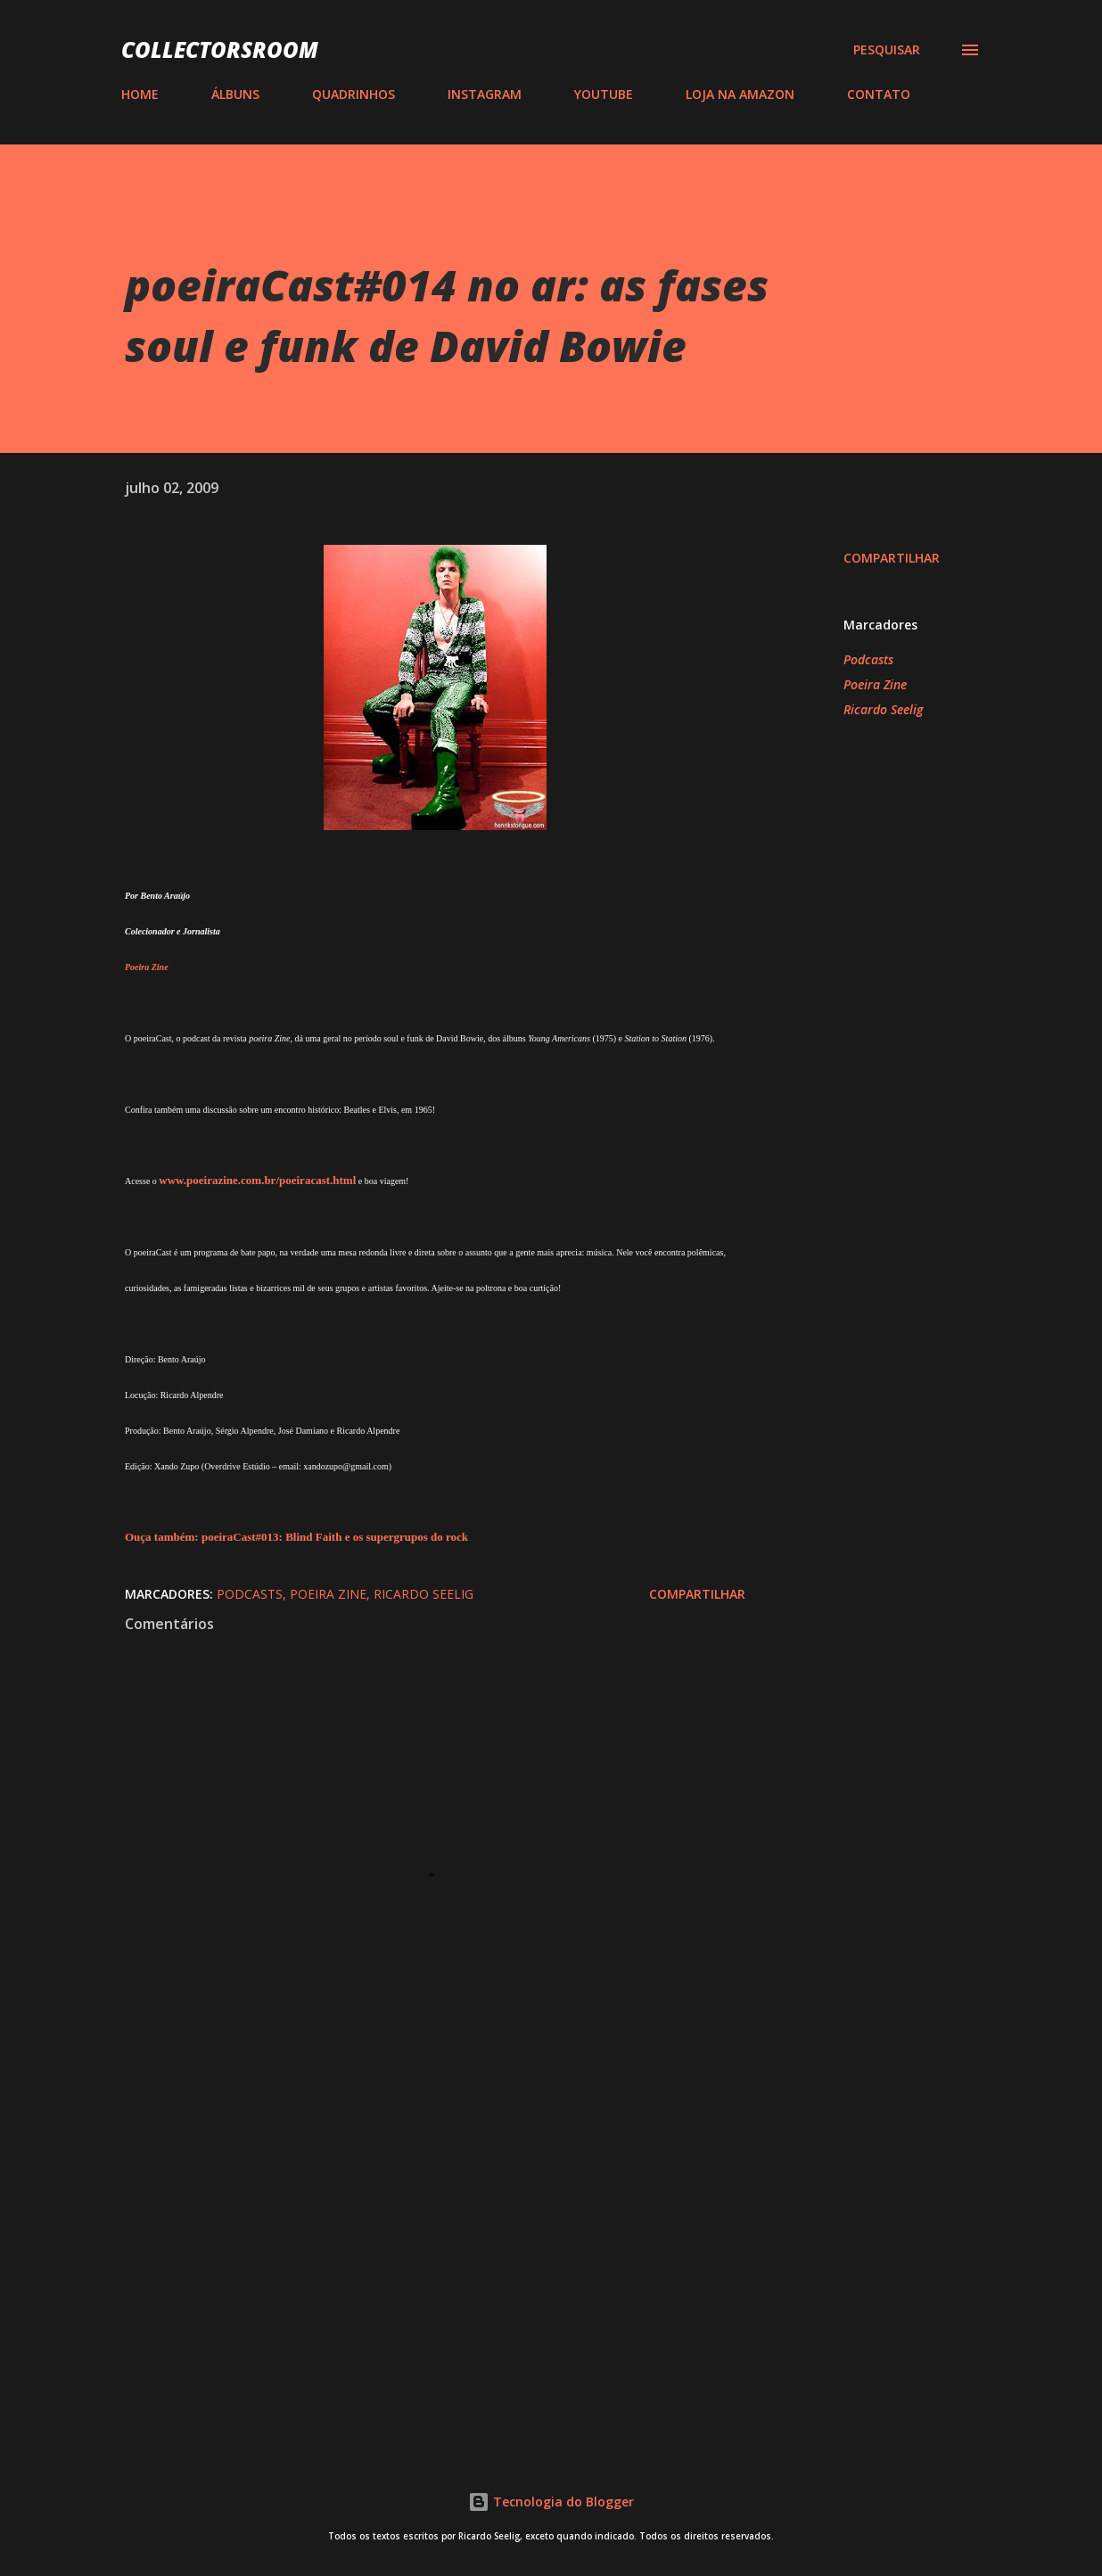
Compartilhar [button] (891, 557)
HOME (140, 94)
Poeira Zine (875, 684)
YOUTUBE (603, 94)
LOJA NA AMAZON (740, 94)
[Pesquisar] (886, 50)
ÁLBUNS (235, 94)
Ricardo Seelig (883, 709)
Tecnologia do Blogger (551, 2501)
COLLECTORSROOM (219, 49)
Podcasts (868, 659)
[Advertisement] (426, 2221)
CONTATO (878, 94)
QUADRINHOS (353, 94)
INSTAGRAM (485, 94)
